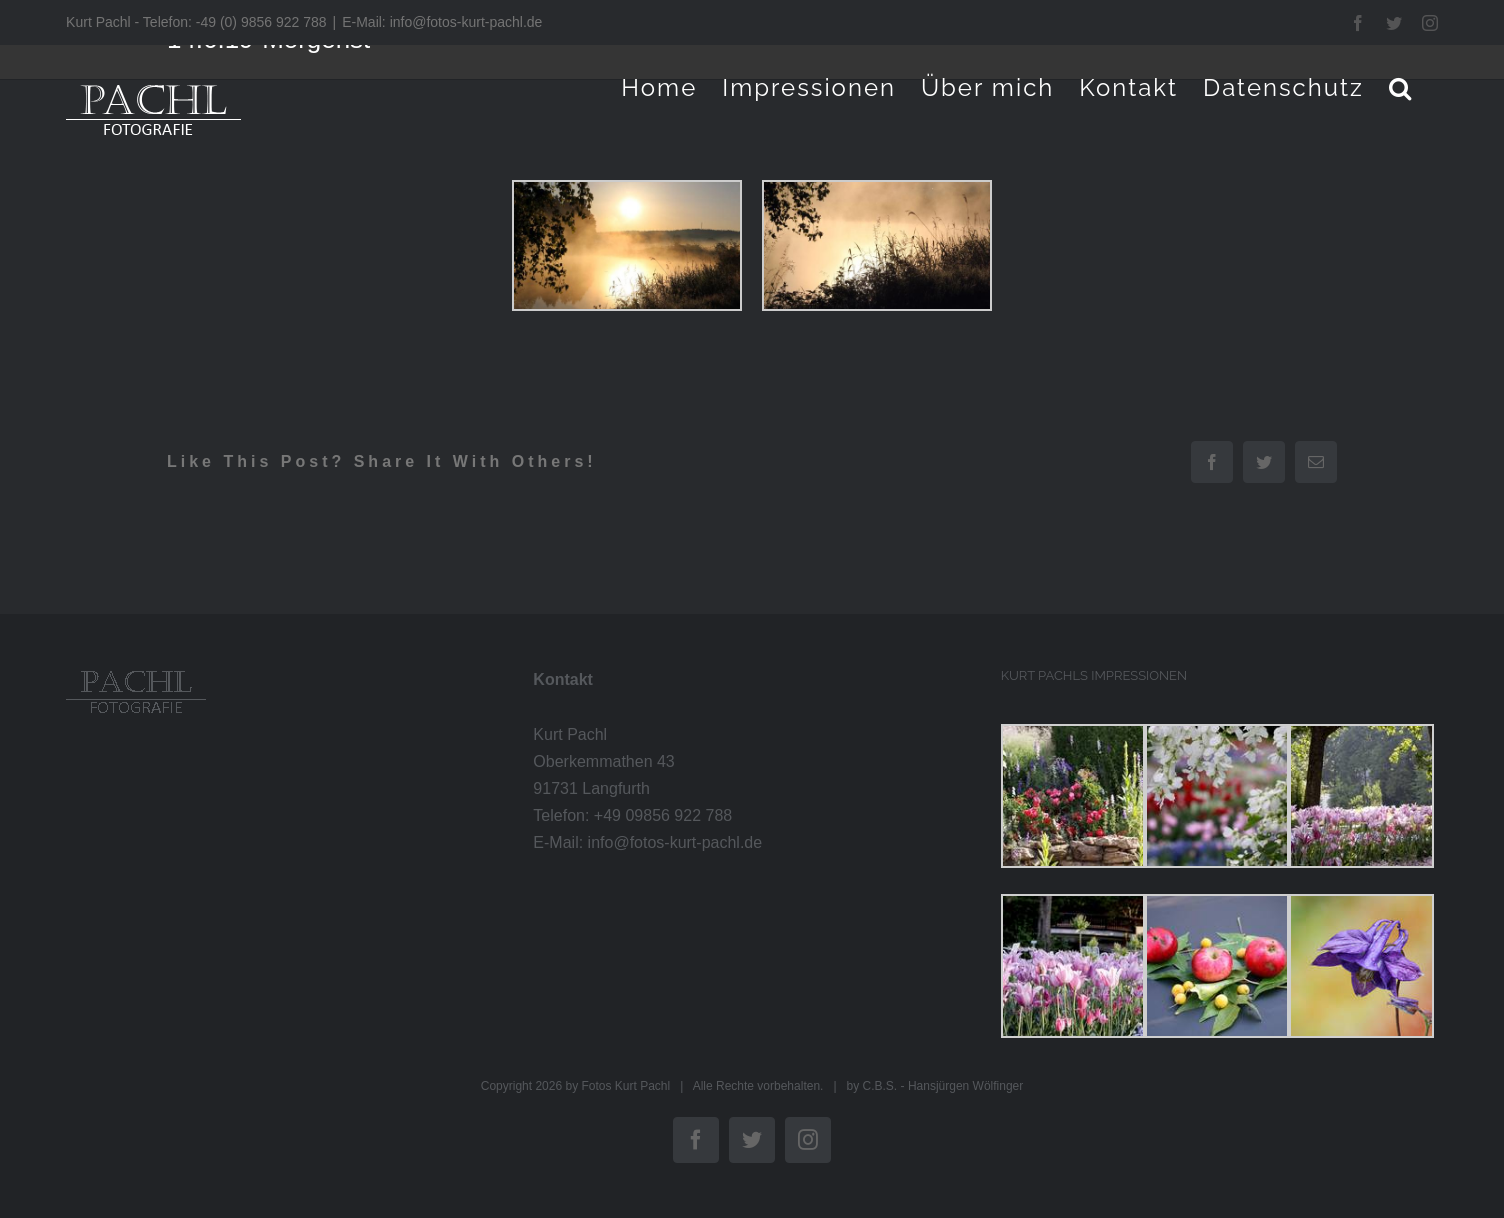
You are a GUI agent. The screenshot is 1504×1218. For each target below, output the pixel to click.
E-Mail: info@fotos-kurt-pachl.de (442, 22)
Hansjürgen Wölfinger (965, 1086)
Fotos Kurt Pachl (625, 1086)
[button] (1401, 87)
